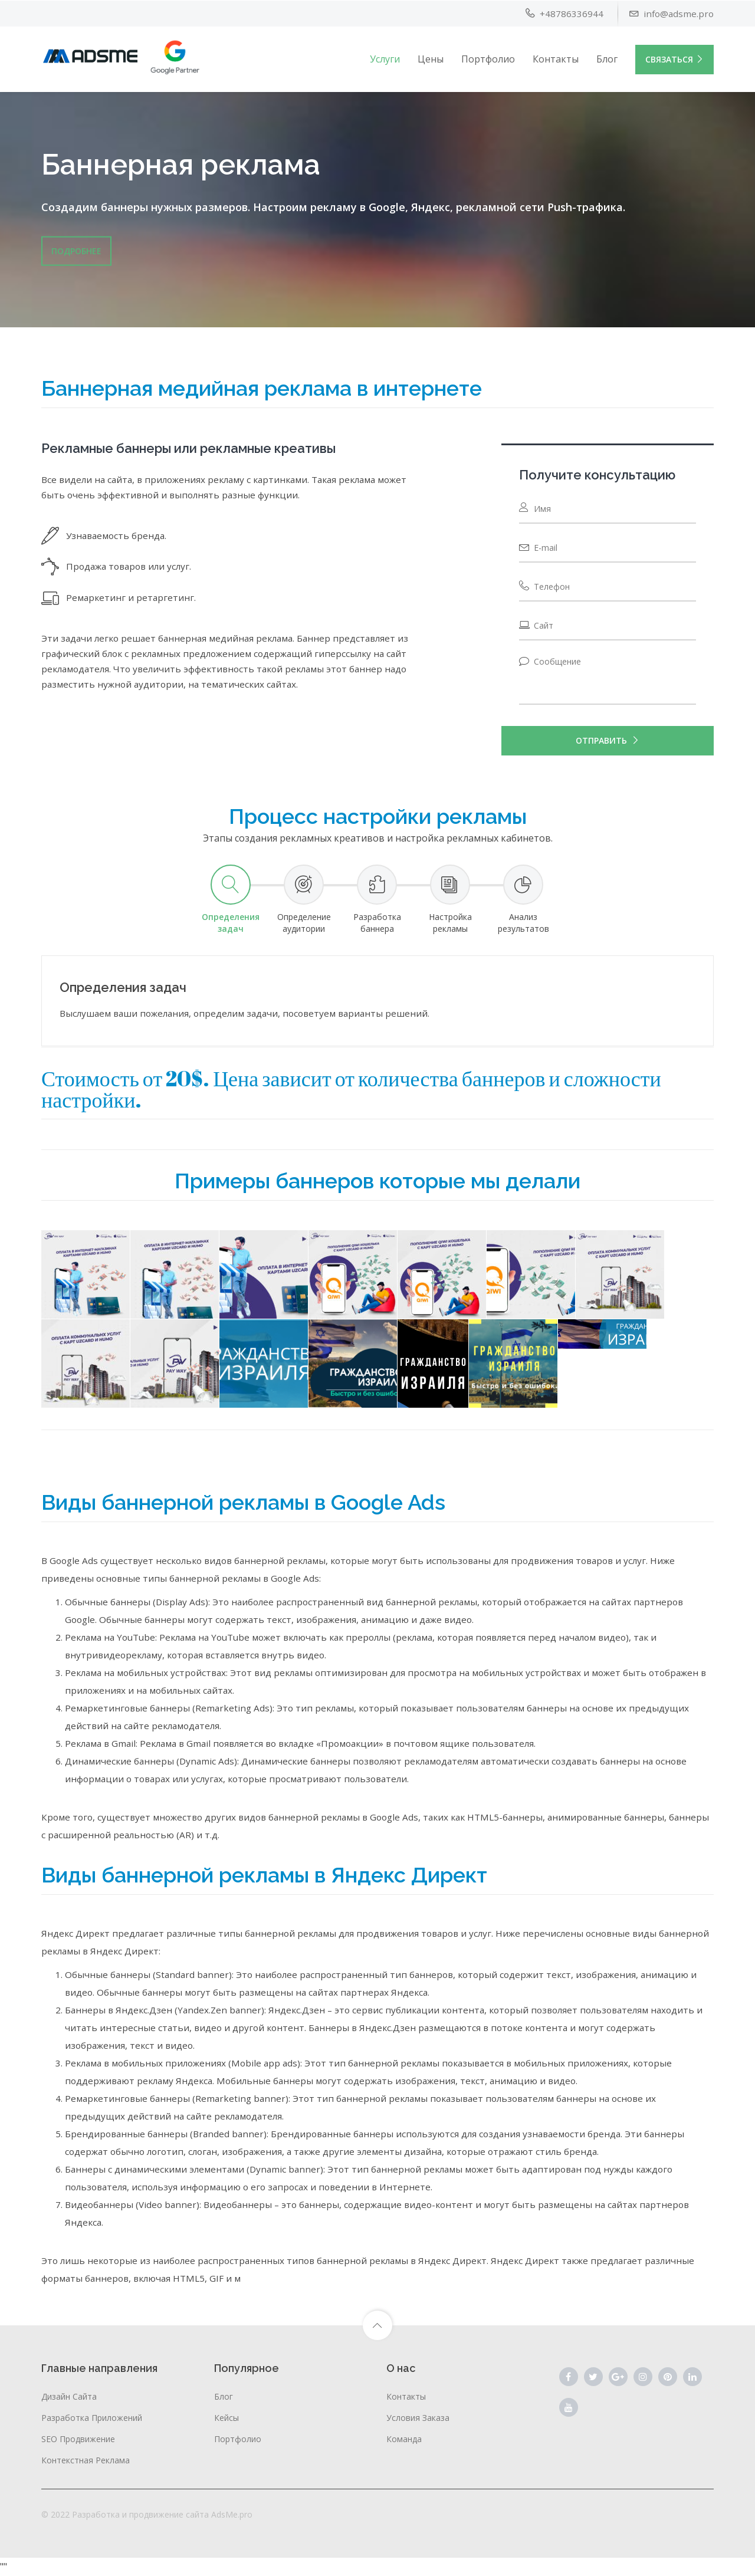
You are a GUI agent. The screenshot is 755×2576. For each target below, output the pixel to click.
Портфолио (488, 58)
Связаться (674, 58)
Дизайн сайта (69, 2396)
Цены (431, 58)
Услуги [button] (385, 58)
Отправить (607, 741)
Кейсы (226, 2417)
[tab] (230, 900)
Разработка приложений (91, 2417)
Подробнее (76, 250)
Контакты (556, 58)
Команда (404, 2438)
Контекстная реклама (85, 2460)
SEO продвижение (78, 2438)
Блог (607, 58)
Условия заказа (417, 2417)
